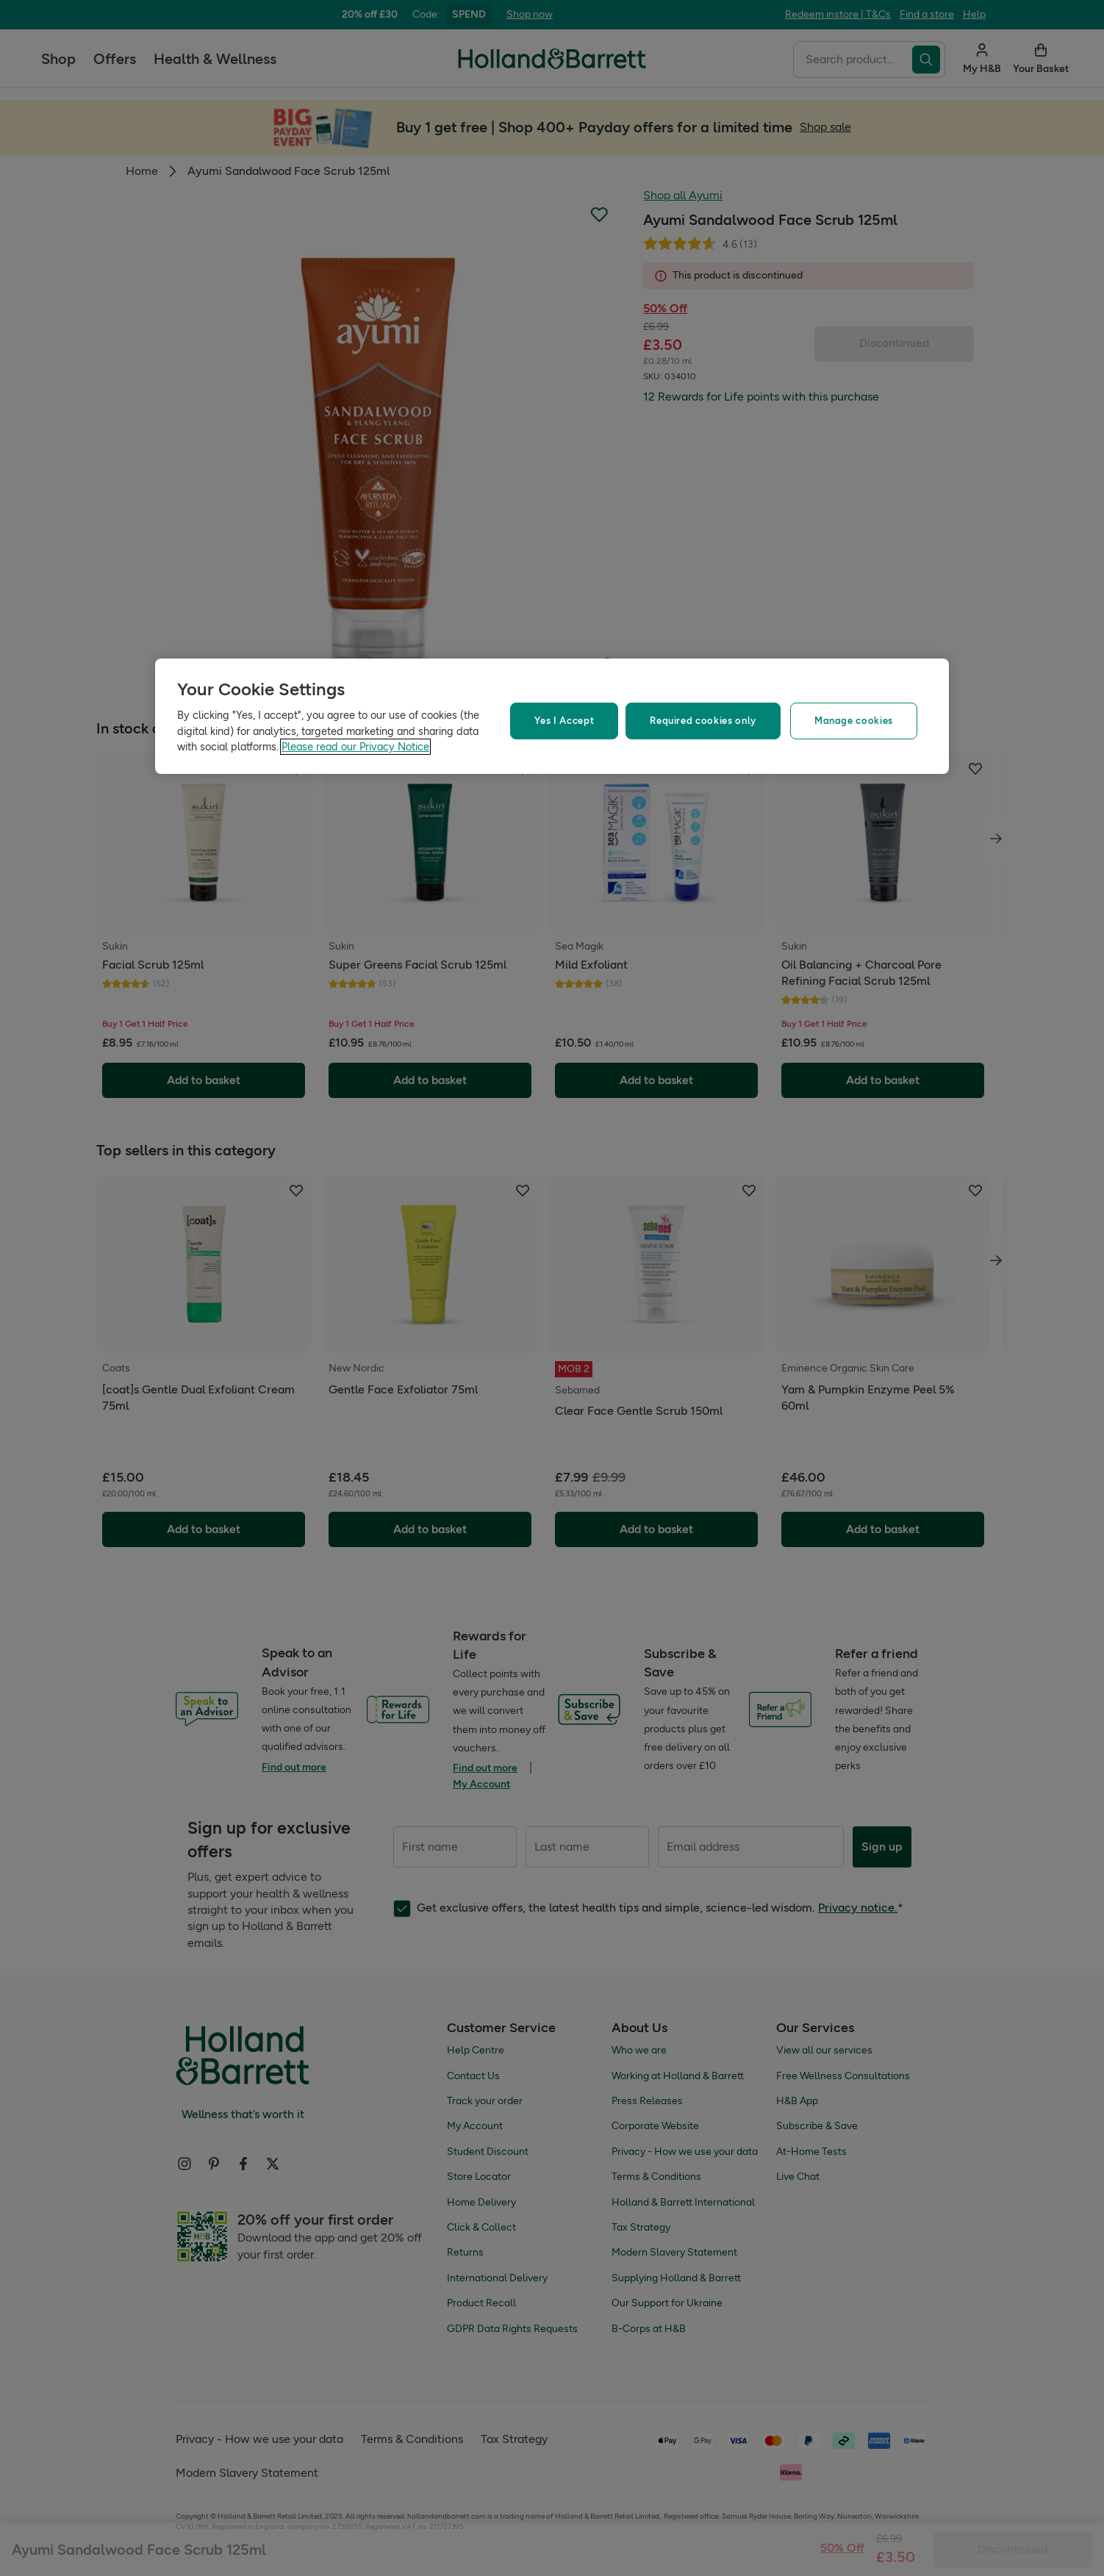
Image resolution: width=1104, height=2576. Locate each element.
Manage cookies (853, 720)
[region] (552, 716)
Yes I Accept (564, 720)
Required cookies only (703, 720)
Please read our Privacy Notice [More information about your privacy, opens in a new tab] (355, 746)
